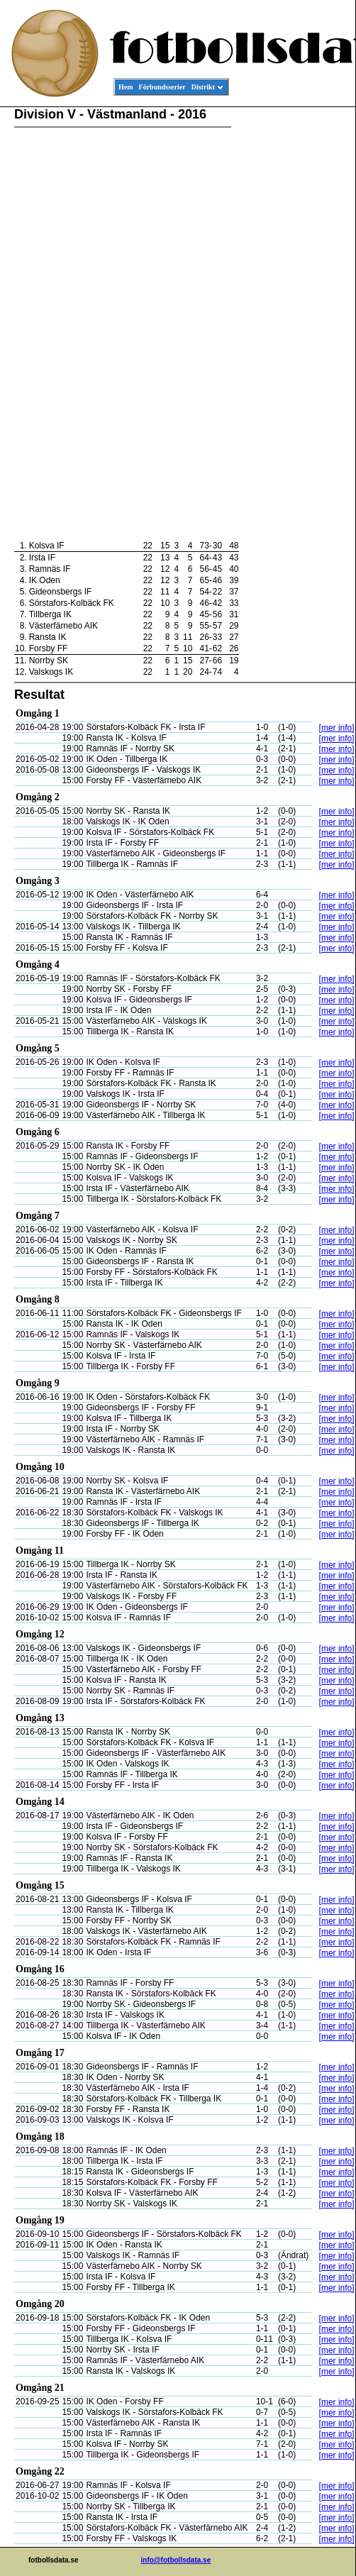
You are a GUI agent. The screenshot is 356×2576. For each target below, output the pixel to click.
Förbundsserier (162, 87)
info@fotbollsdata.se (176, 2560)
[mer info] (337, 728)
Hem (125, 87)
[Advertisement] (291, 323)
